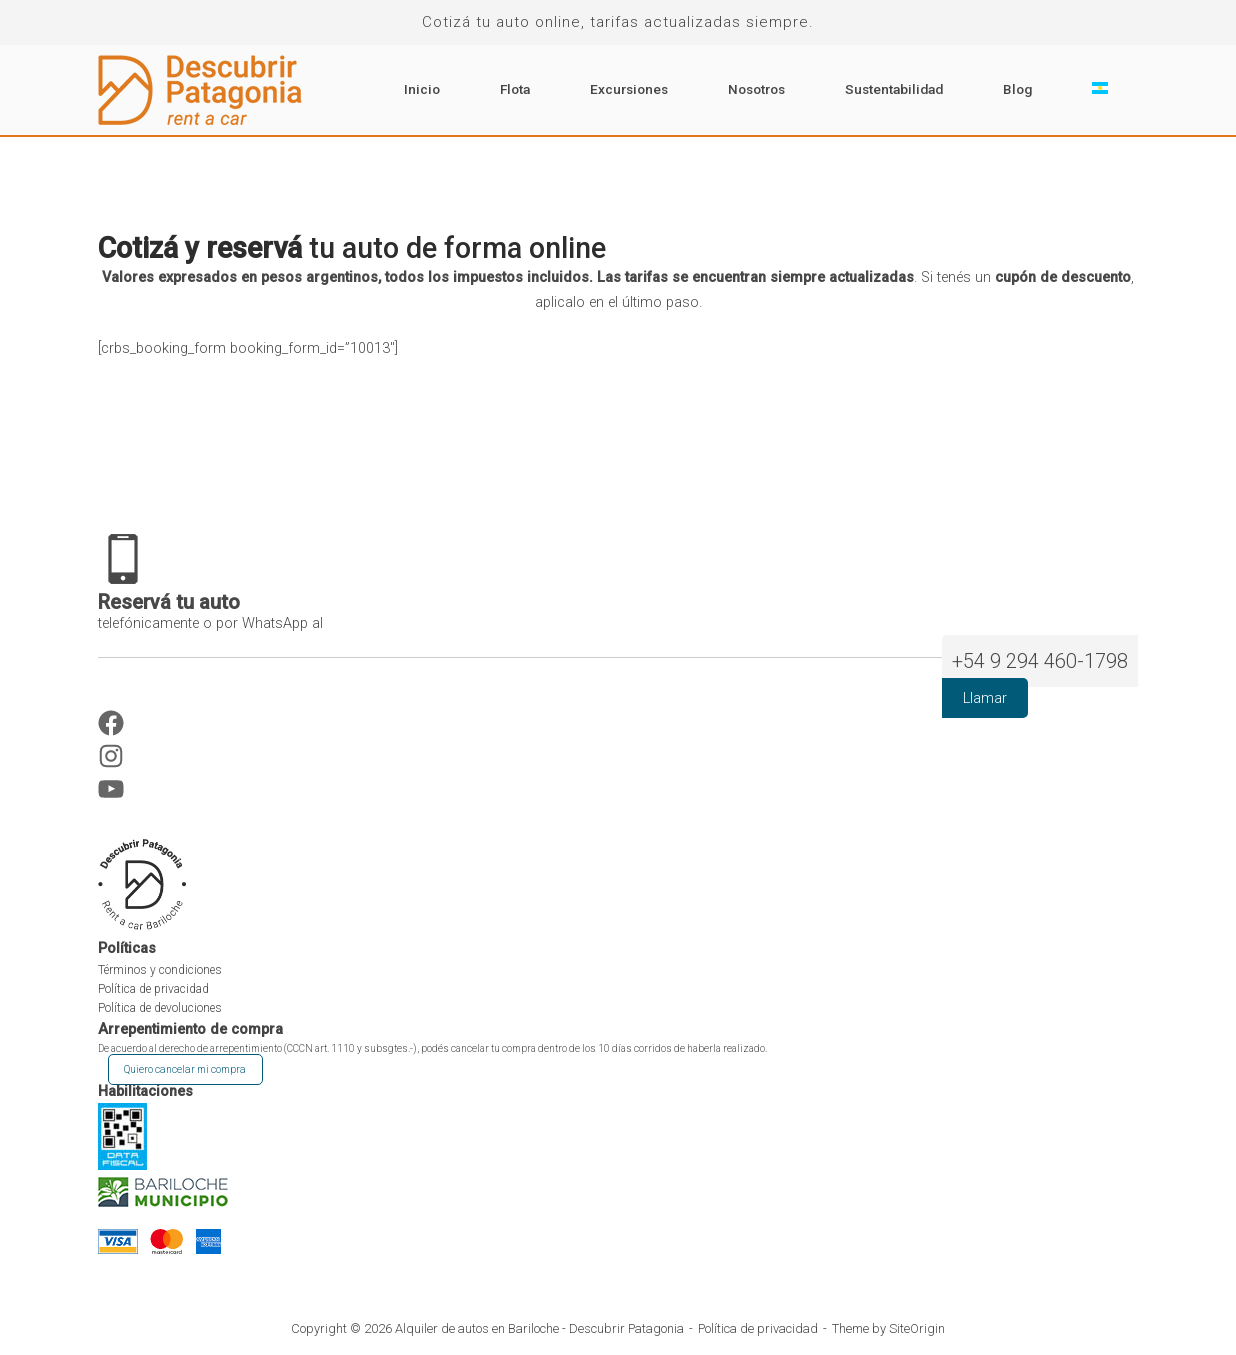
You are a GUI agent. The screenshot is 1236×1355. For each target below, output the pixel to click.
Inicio (422, 89)
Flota (515, 89)
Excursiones (629, 89)
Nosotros (756, 89)
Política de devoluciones (160, 1008)
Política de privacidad (153, 989)
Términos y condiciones (160, 970)
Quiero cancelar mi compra (185, 1069)
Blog (1017, 89)
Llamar (985, 698)
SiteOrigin (917, 1328)
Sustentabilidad (894, 89)
